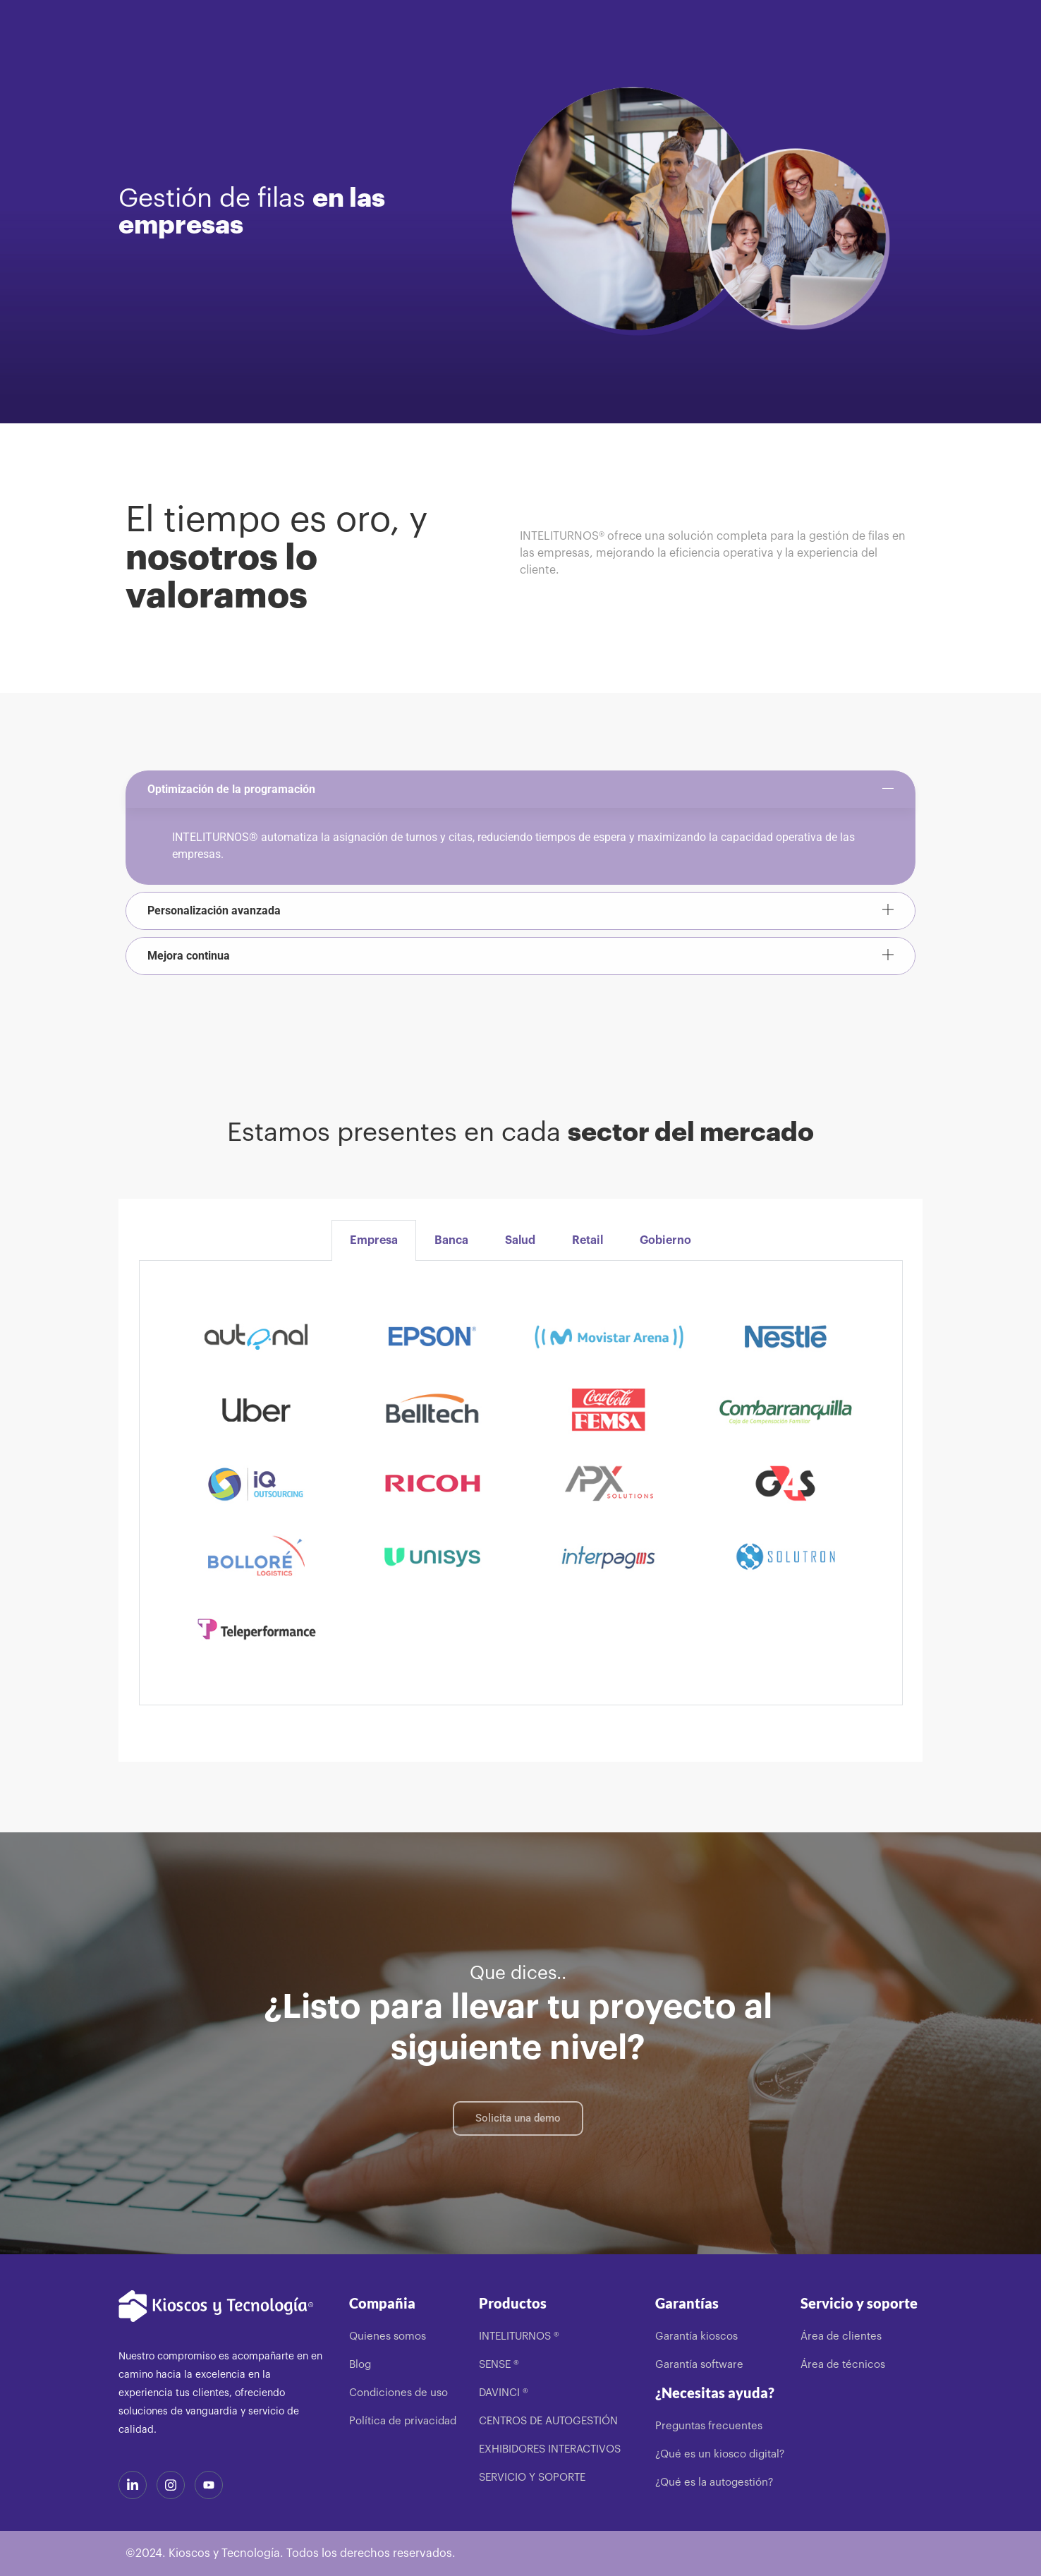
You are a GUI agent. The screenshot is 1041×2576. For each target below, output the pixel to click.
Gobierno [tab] (665, 1240)
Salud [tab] (520, 1240)
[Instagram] (171, 2485)
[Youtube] (209, 2485)
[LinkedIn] (132, 2485)
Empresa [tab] (374, 1240)
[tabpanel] (521, 1483)
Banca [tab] (451, 1240)
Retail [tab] (587, 1240)
